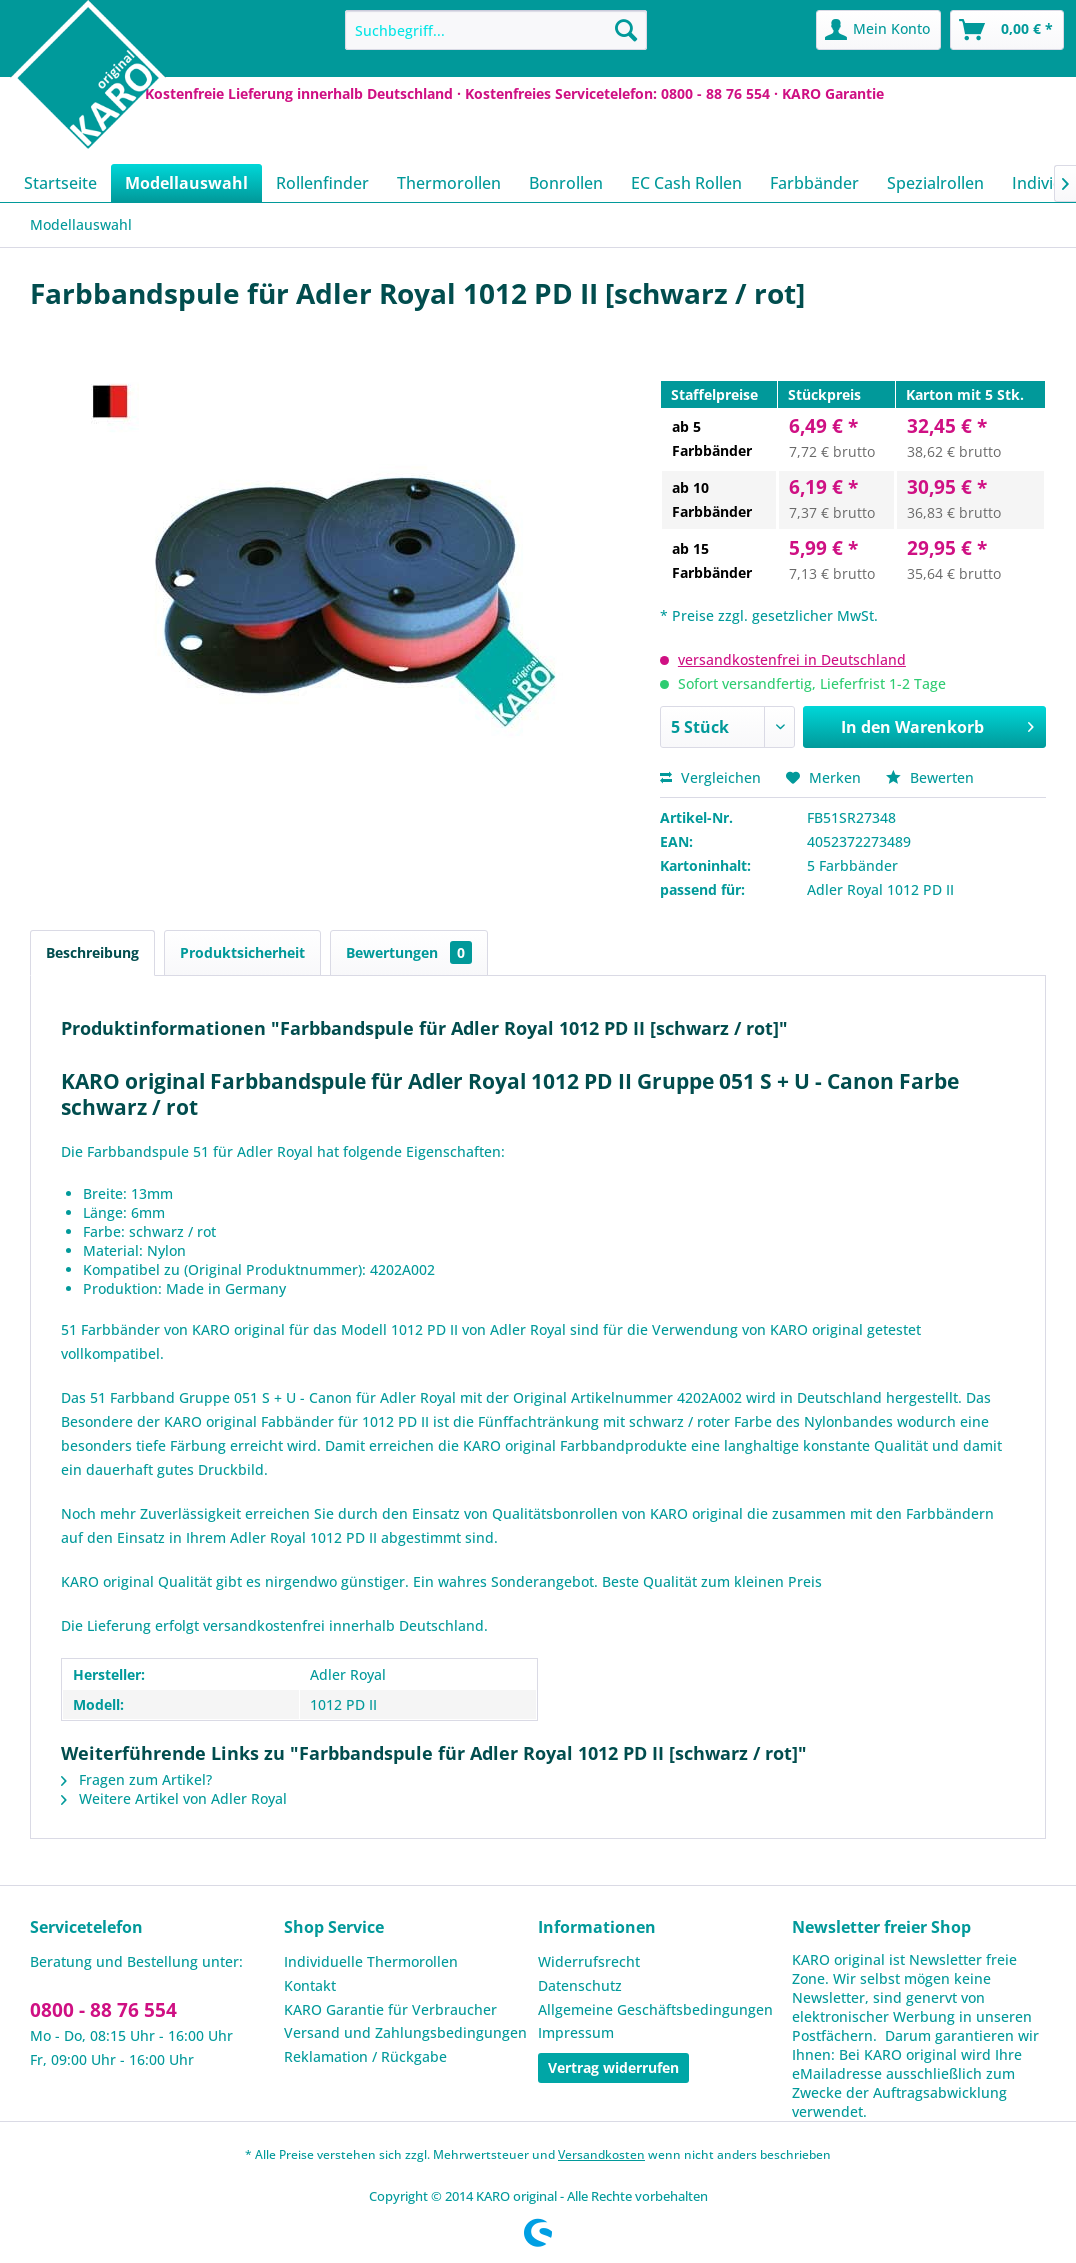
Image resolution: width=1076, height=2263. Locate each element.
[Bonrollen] (566, 183)
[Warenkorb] (1007, 30)
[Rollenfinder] (322, 183)
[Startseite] (60, 183)
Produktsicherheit (242, 952)
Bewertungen (409, 952)
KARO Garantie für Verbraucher (390, 2009)
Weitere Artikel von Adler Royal (174, 1798)
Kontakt (310, 1985)
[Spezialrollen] (935, 183)
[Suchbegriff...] (495, 30)
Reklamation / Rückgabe (365, 2056)
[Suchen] (626, 30)
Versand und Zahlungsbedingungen (405, 2032)
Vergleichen (710, 777)
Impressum (576, 2032)
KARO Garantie (833, 93)
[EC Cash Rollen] (686, 183)
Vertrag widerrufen (613, 2067)
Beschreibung (92, 952)
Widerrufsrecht (589, 1961)
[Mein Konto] (878, 30)
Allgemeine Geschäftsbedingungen (655, 2009)
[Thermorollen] (449, 183)
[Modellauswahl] (186, 183)
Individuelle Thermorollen (371, 1961)
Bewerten (930, 777)
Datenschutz (580, 1985)
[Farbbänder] (814, 183)
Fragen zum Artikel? (136, 1779)
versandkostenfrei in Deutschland (792, 659)
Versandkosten (601, 2154)
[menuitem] (495, 30)
